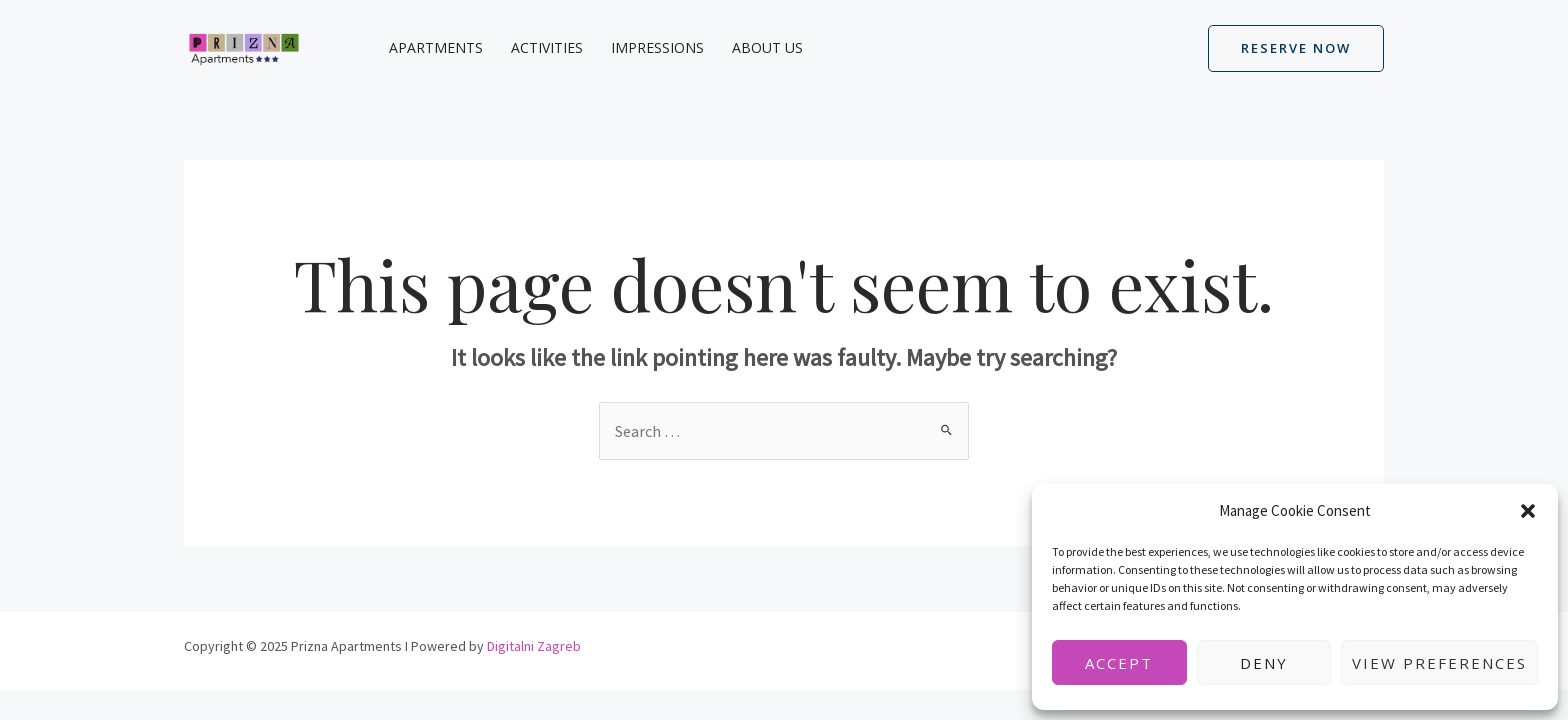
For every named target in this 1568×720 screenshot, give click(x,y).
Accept (1119, 663)
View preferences (1439, 663)
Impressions (657, 47)
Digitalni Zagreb (534, 646)
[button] (1528, 511)
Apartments (436, 47)
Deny (1264, 663)
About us (767, 47)
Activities (547, 47)
